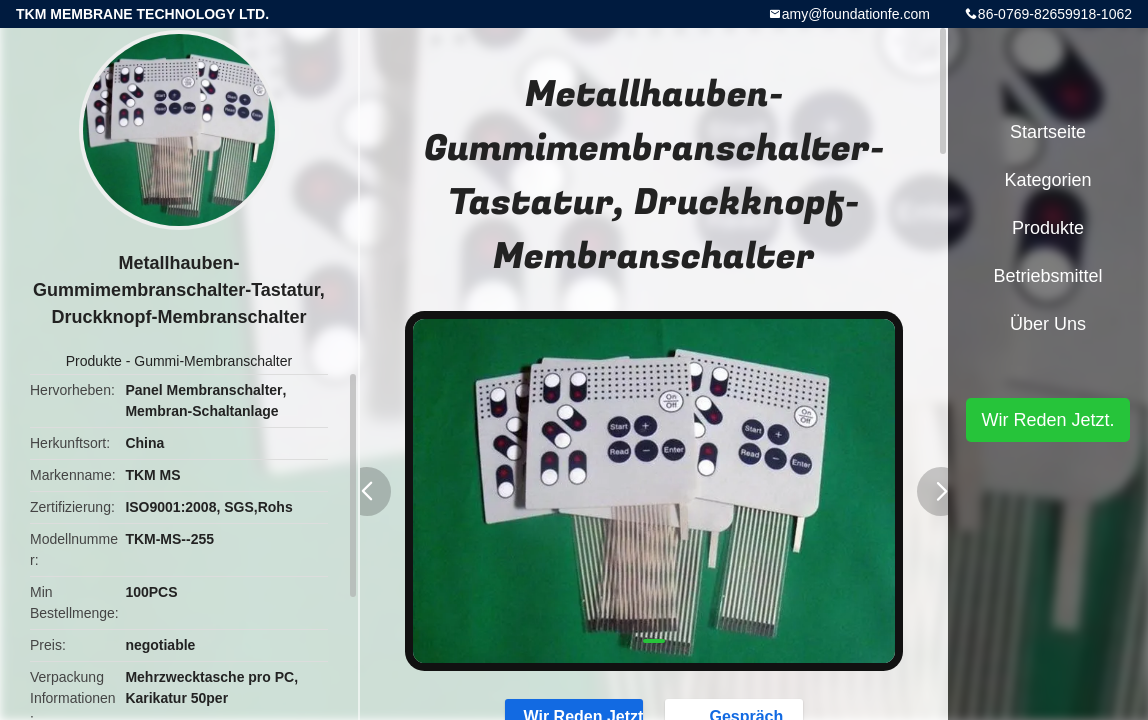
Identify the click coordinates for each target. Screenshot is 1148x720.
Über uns (1048, 324)
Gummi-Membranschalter (213, 361)
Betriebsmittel (1047, 276)
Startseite (1048, 132)
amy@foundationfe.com (856, 14)
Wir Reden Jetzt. (1047, 420)
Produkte (94, 361)
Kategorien (1047, 180)
